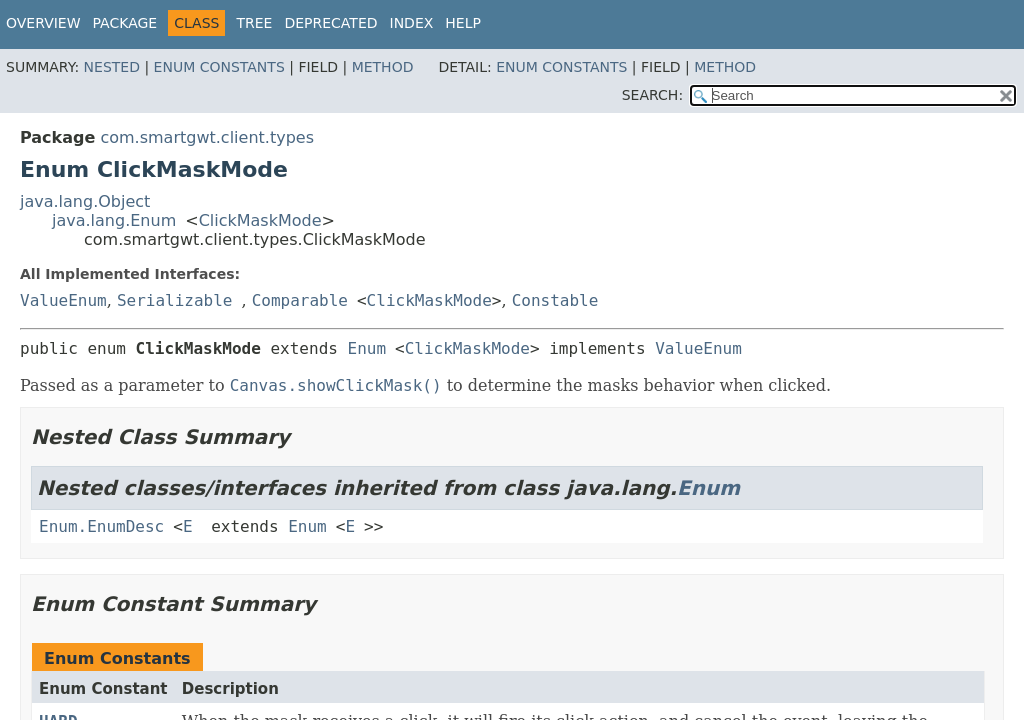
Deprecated (330, 23)
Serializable (175, 300)
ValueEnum (63, 300)
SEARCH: (652, 95)
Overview (43, 23)
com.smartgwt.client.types (207, 137)
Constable (555, 300)
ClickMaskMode (260, 220)
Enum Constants (219, 67)
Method (383, 67)
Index (412, 23)
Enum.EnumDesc (101, 526)
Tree (254, 23)
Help (463, 23)
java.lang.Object (85, 201)
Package (125, 23)
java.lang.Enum (114, 220)
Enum (367, 348)
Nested (112, 67)
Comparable (300, 300)
